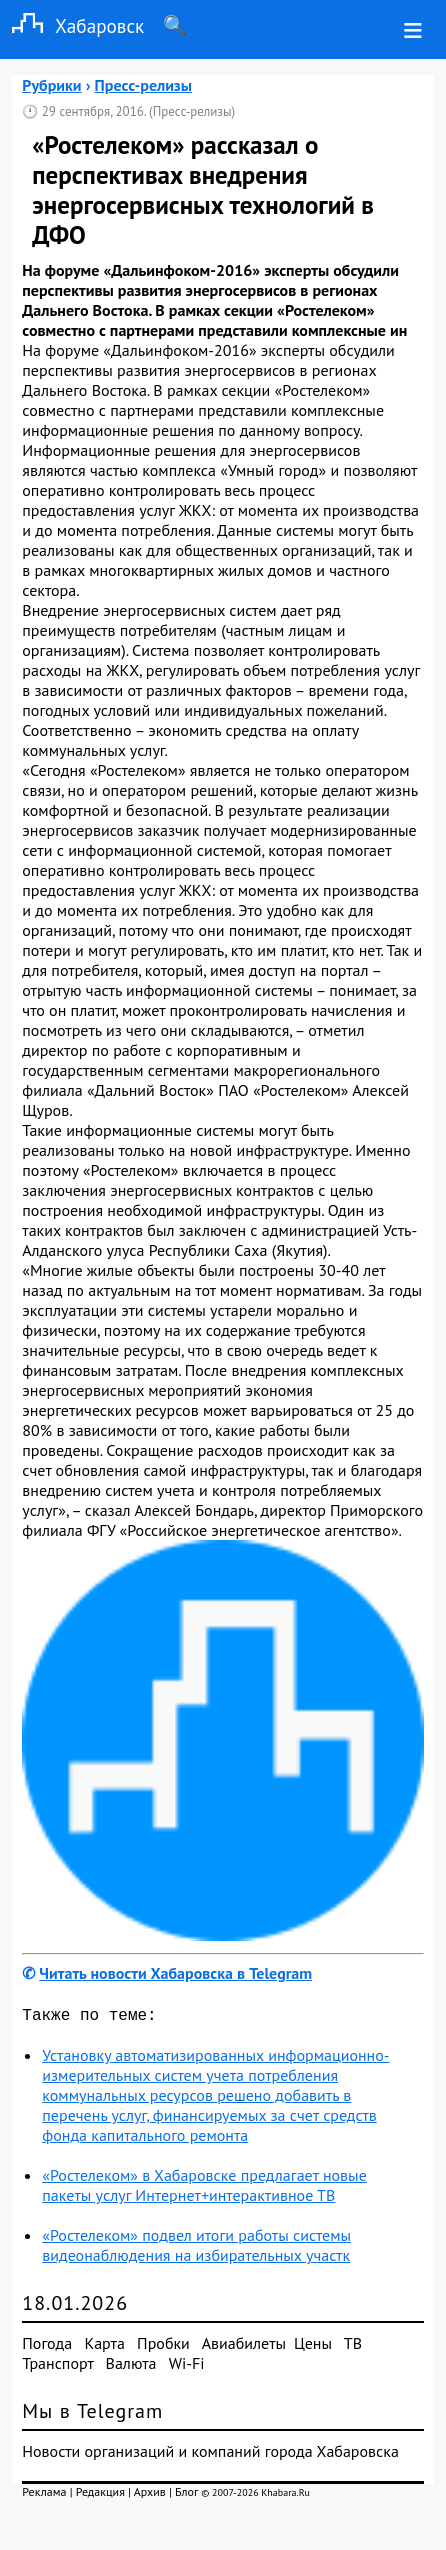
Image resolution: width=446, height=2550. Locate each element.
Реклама (44, 2495)
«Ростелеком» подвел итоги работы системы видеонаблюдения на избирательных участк (196, 2249)
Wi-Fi (187, 2367)
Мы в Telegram (92, 2415)
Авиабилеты (244, 2347)
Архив (150, 2495)
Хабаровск (72, 25)
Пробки (163, 2347)
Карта (104, 2347)
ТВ (353, 2347)
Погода (47, 2347)
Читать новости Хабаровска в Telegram (175, 1973)
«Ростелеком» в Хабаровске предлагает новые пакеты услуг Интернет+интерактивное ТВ (204, 2189)
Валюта (131, 2367)
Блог (186, 2495)
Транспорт (57, 2367)
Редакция (100, 2495)
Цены (313, 2347)
